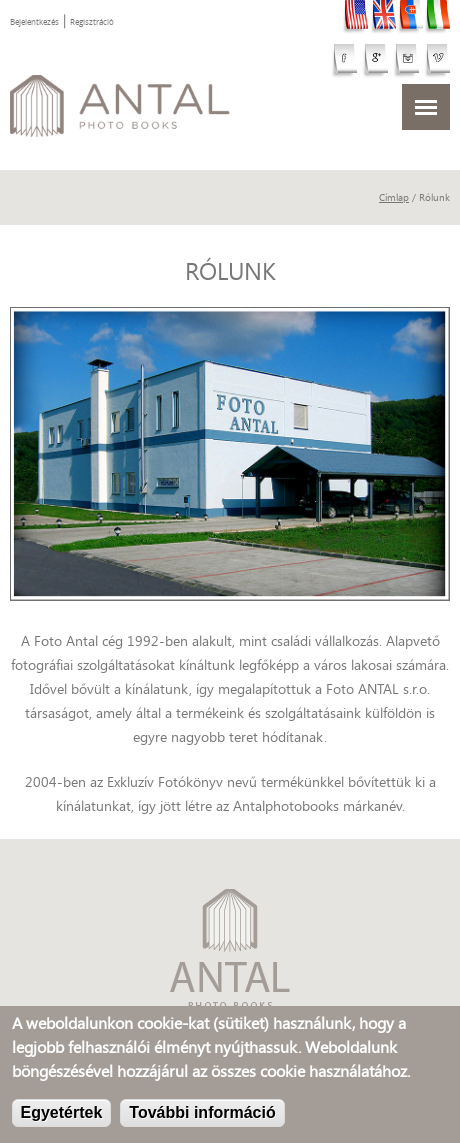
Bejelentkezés (34, 22)
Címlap (394, 197)
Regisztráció (92, 22)
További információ (202, 1114)
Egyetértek (62, 1114)
